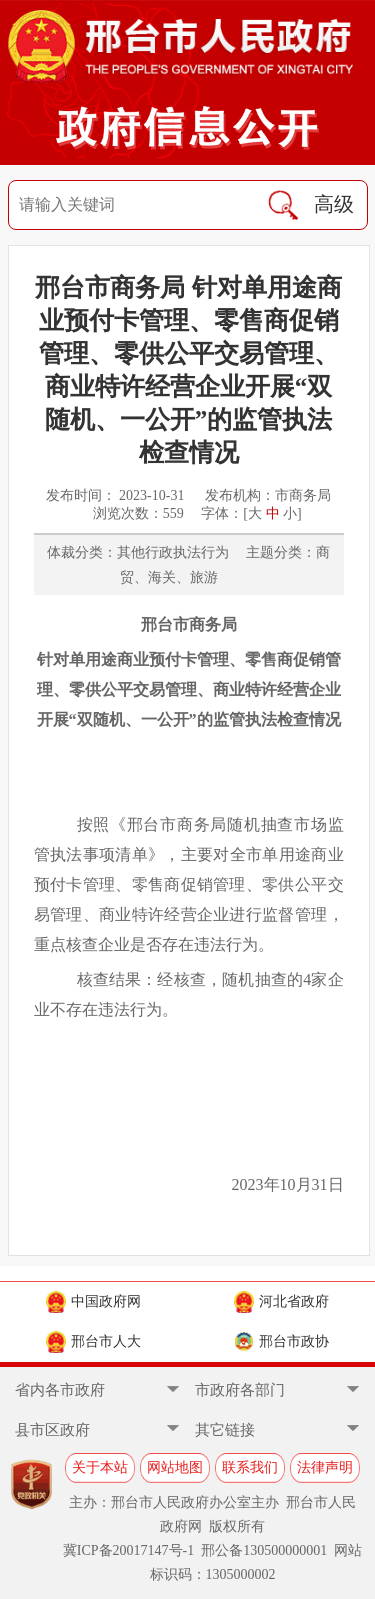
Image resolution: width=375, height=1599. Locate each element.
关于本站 (100, 1467)
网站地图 (175, 1467)
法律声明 (325, 1467)
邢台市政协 (281, 1342)
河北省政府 (281, 1302)
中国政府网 (93, 1302)
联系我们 (250, 1467)
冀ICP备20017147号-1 (128, 1550)
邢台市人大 (93, 1342)
